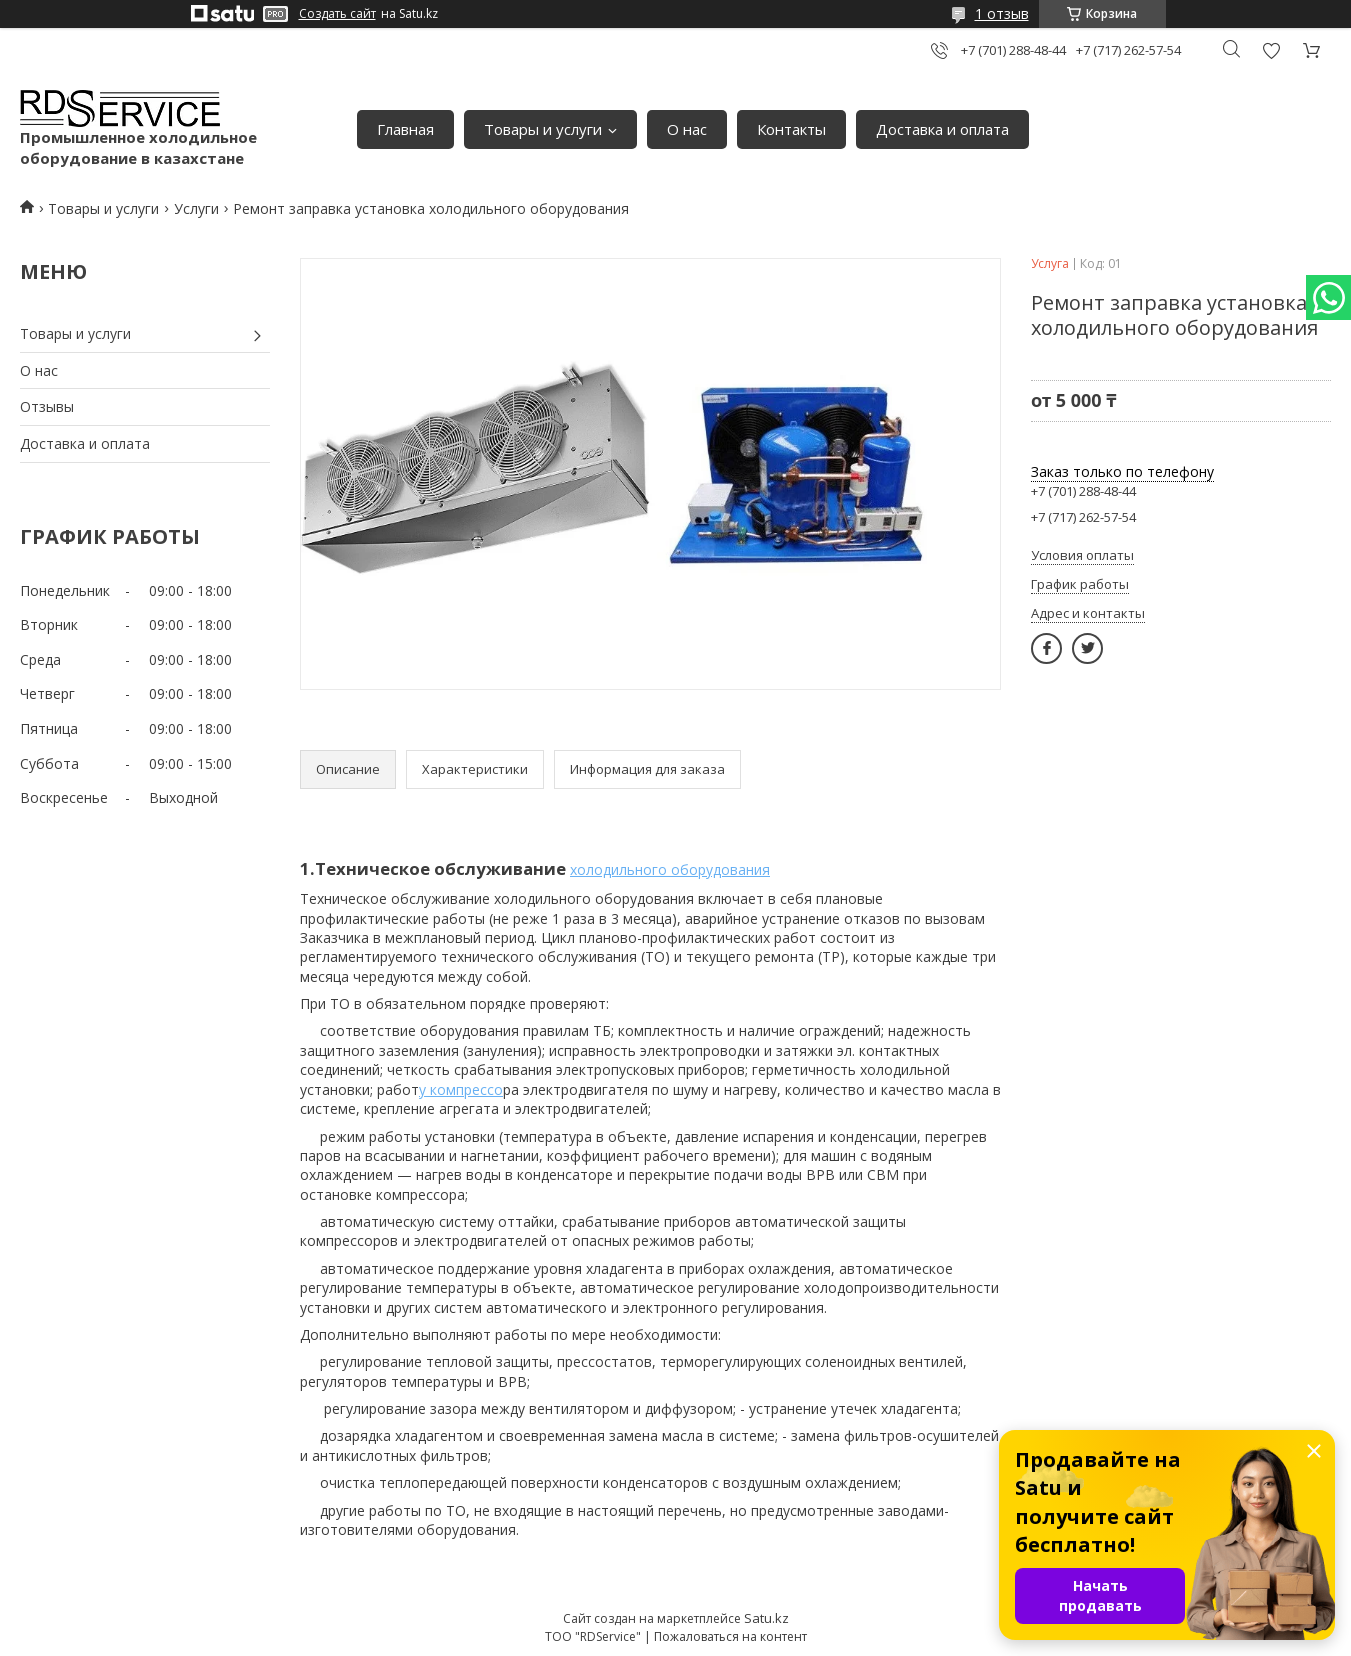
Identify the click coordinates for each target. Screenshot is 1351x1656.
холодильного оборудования (670, 869)
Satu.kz (766, 1618)
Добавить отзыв (1271, 50)
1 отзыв (1002, 13)
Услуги (196, 208)
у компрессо (461, 1089)
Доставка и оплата (942, 129)
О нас (687, 129)
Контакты (791, 129)
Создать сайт (337, 14)
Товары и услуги (543, 129)
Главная (405, 129)
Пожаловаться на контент (730, 1636)
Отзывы (47, 406)
